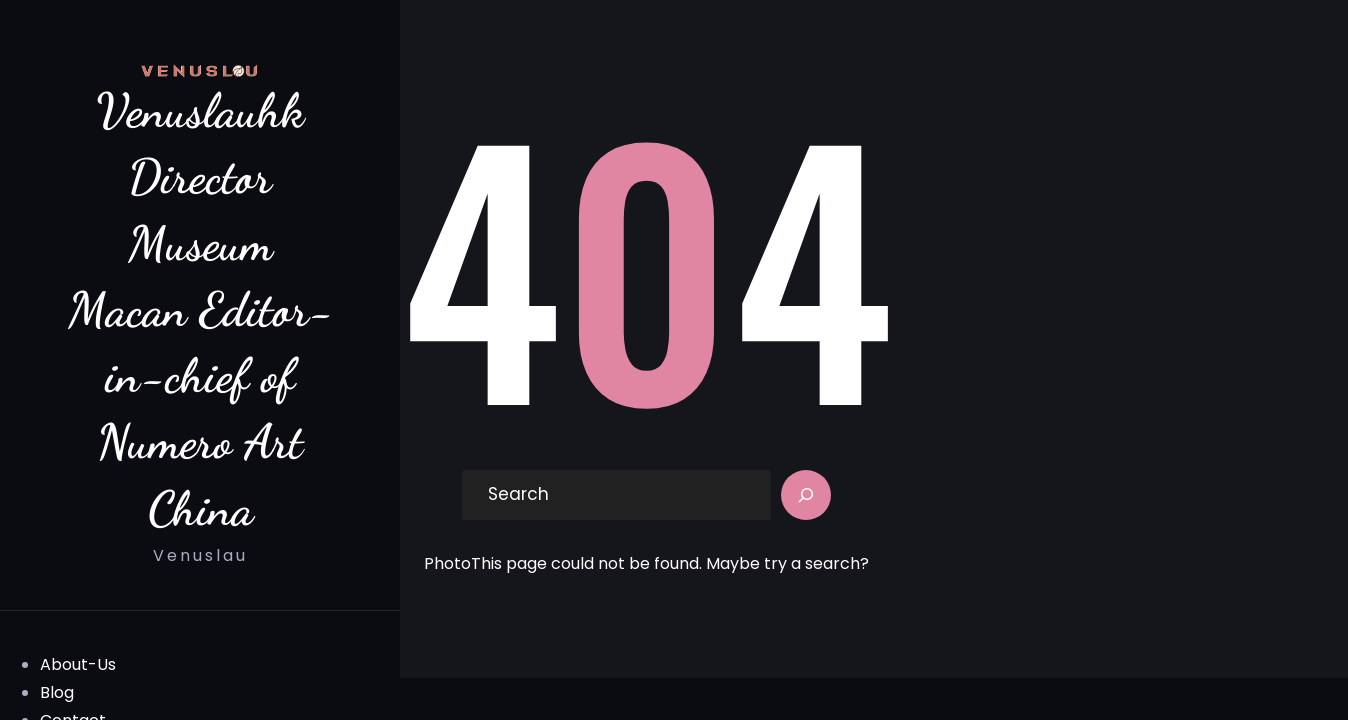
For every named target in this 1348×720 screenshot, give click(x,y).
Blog (57, 692)
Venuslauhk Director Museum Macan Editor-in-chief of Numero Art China (200, 309)
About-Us (78, 664)
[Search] (806, 495)
